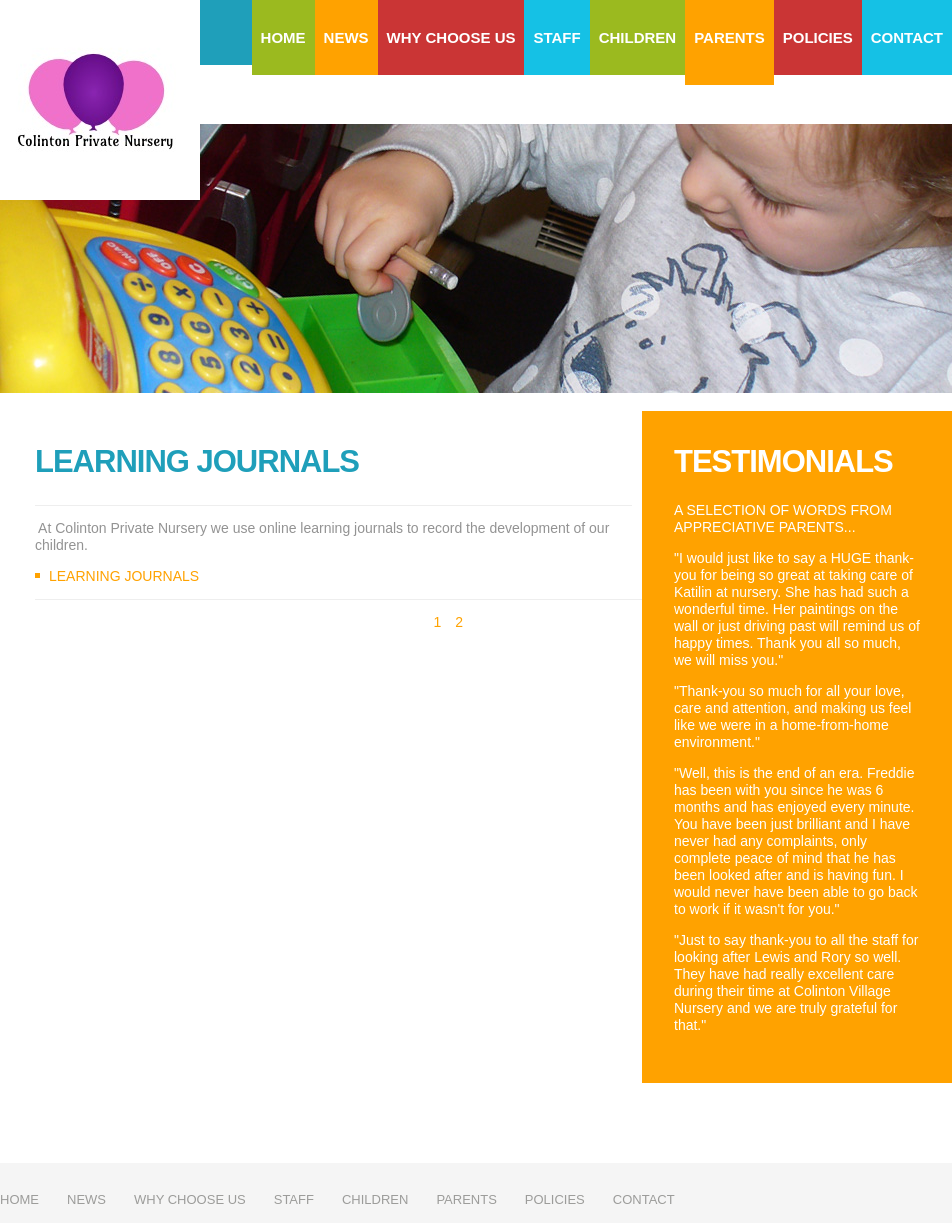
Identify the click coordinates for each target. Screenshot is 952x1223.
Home (283, 37)
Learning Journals (124, 576)
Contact (907, 37)
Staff (556, 37)
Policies (818, 37)
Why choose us (451, 37)
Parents (729, 37)
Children (638, 37)
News (346, 37)
